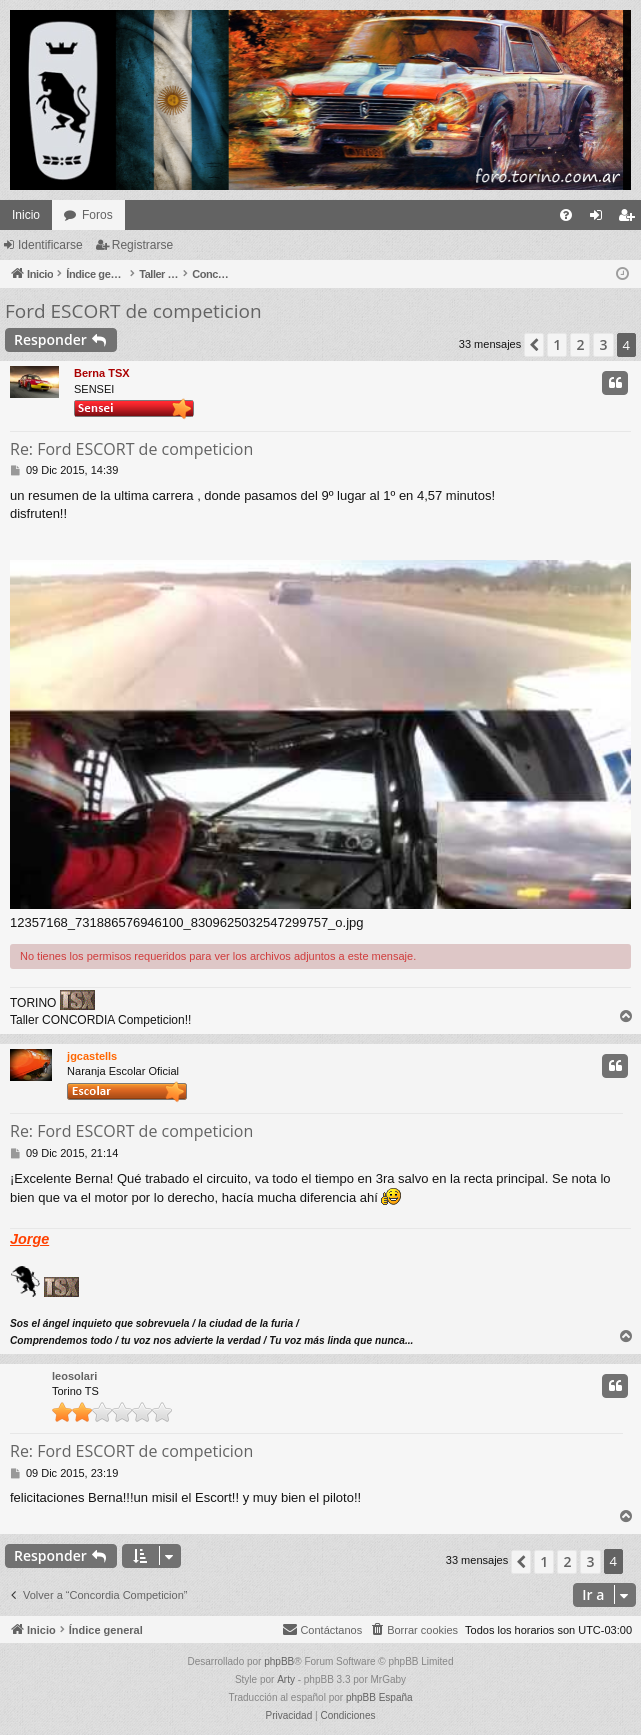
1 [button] (557, 344)
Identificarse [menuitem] (600, 219)
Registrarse (142, 245)
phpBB (279, 1661)
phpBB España (379, 1697)
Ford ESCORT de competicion (133, 311)
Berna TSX (102, 373)
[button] (534, 345)
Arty (286, 1679)
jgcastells (92, 1056)
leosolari (74, 1376)
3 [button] (603, 344)
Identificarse (50, 245)
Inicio (26, 215)
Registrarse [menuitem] (630, 219)
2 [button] (580, 344)
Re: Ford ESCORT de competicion (131, 449)
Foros (97, 215)
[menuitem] (566, 215)
